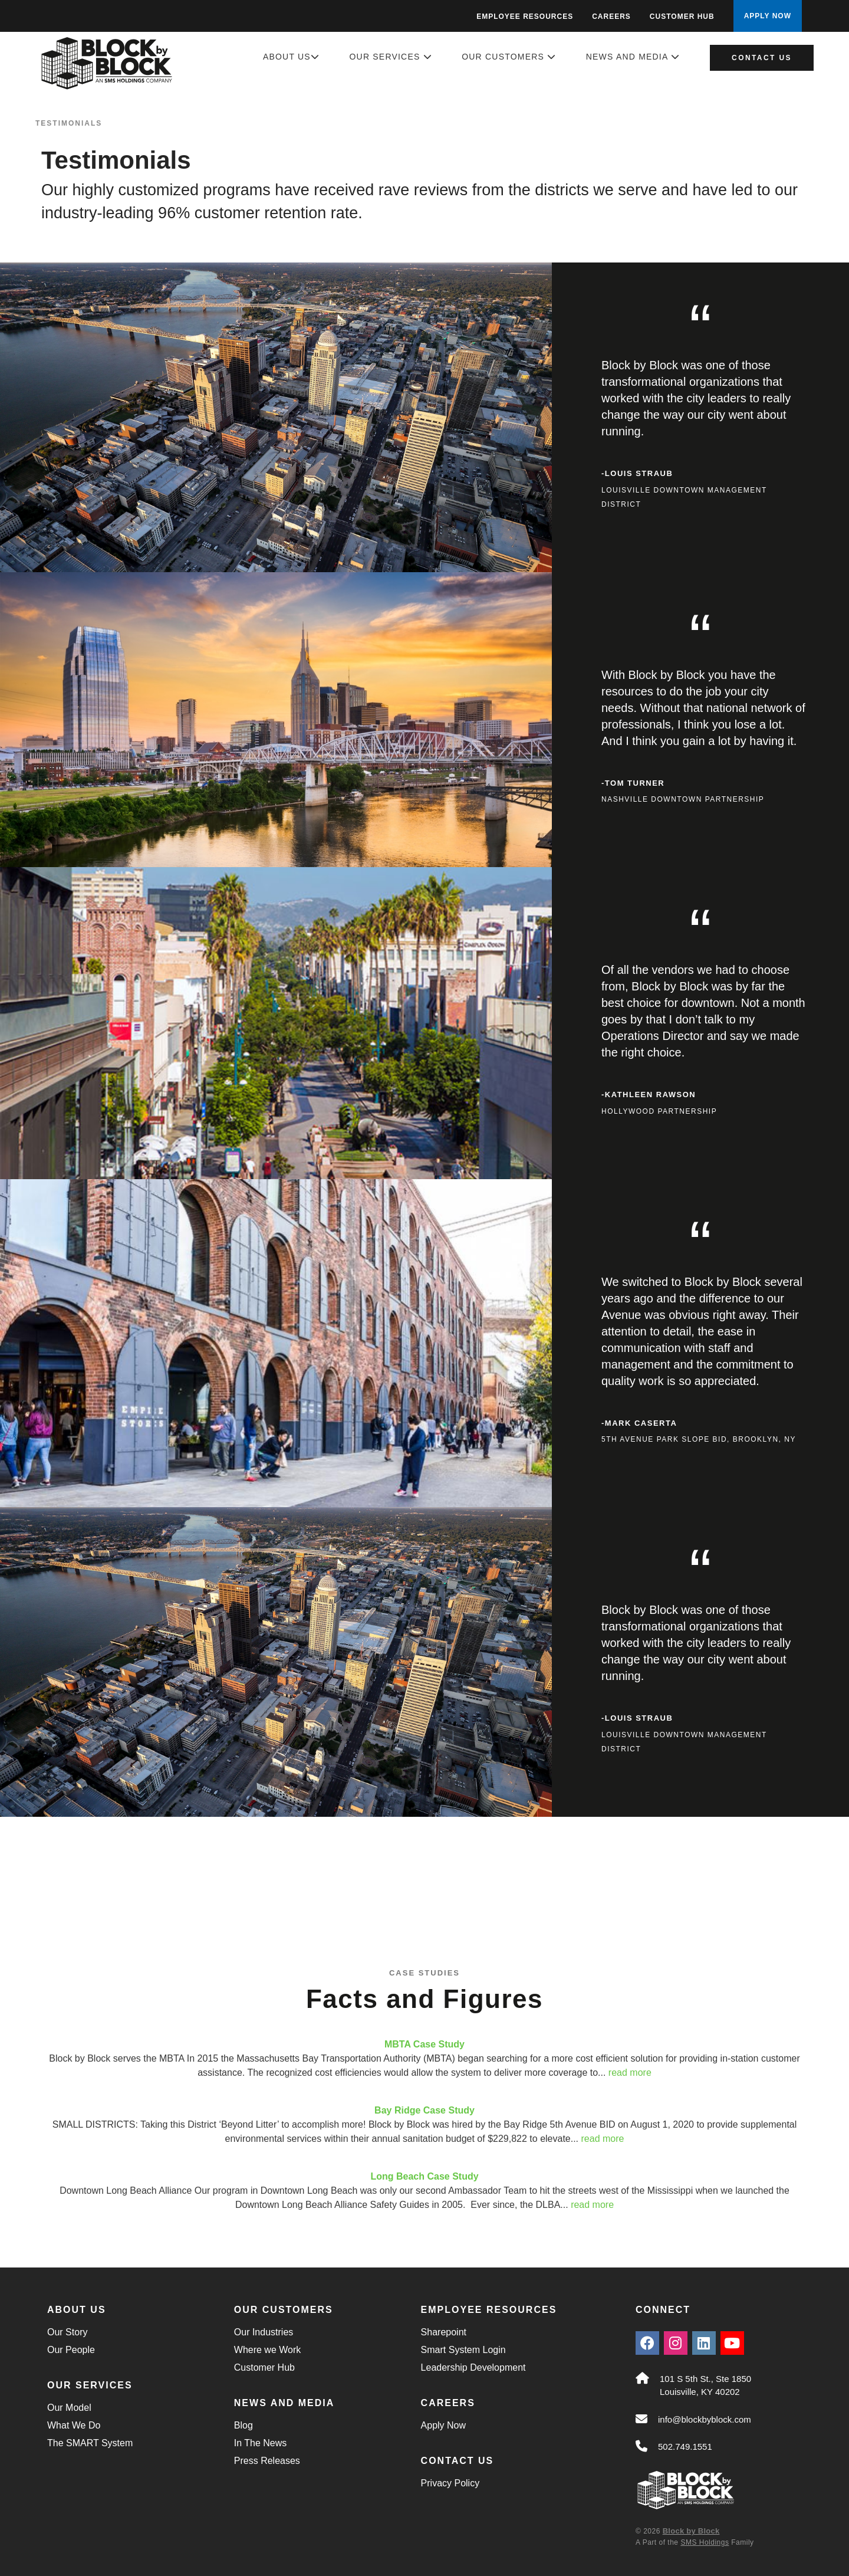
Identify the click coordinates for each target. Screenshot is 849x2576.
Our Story (67, 2332)
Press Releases (267, 2461)
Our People (71, 2350)
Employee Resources (524, 16)
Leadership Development (473, 2367)
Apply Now (443, 2425)
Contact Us (762, 58)
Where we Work (267, 2350)
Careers (611, 16)
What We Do (73, 2425)
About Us (291, 56)
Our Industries (263, 2332)
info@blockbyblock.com (704, 2419)
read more (629, 2073)
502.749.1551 (685, 2447)
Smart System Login (463, 2350)
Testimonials (68, 123)
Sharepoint (443, 2332)
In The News (260, 2443)
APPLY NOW (767, 16)
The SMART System (90, 2443)
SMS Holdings (704, 2542)
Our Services (391, 56)
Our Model (69, 2408)
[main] (424, 1133)
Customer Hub (682, 16)
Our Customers (509, 56)
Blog (243, 2425)
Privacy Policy (450, 2483)
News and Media (633, 56)
